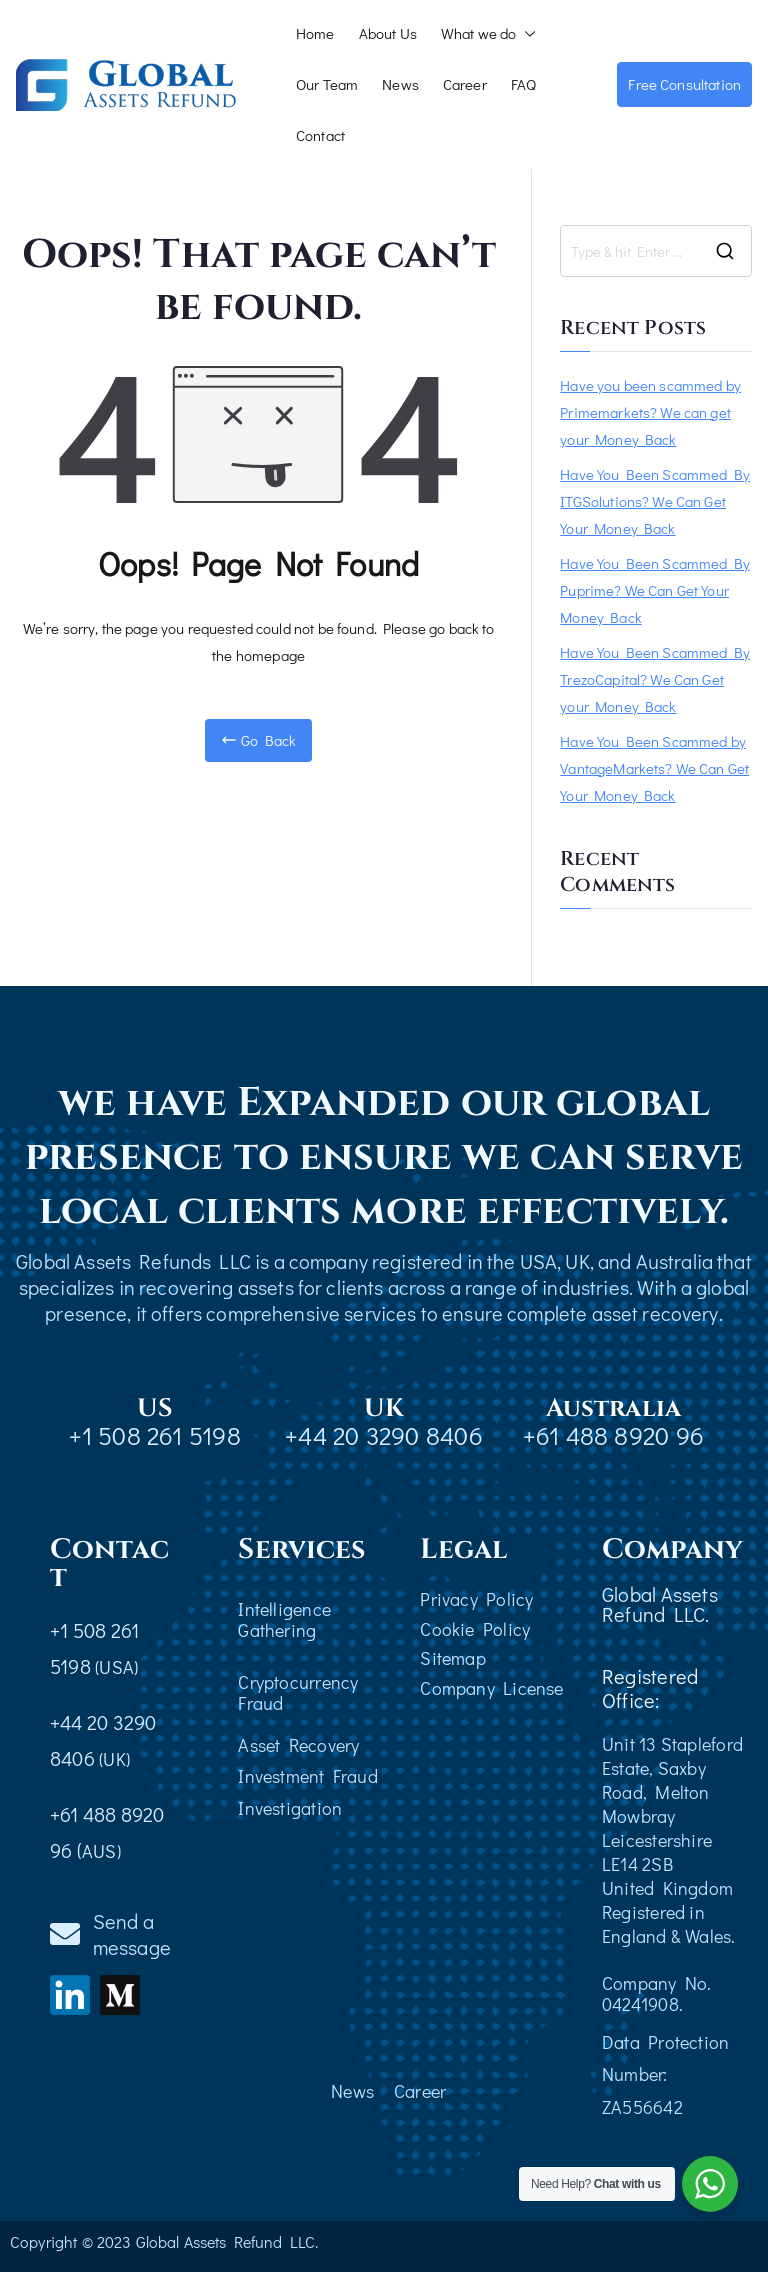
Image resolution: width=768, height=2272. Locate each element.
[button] (526, 33)
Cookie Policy (475, 1629)
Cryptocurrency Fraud (298, 1693)
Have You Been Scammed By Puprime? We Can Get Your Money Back (655, 590)
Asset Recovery (298, 1745)
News (400, 84)
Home (315, 33)
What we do (489, 33)
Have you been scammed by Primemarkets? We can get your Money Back (650, 412)
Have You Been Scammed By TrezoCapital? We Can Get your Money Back (655, 679)
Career (465, 84)
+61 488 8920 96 (613, 1435)
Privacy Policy (476, 1599)
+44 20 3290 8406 (384, 1435)
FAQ (523, 84)
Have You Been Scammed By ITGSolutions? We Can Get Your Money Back (655, 501)
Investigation (290, 1808)
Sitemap (453, 1658)
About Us (388, 33)
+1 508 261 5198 (155, 1435)
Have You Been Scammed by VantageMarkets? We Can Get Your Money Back (654, 768)
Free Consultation (684, 84)
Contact (320, 135)
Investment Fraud (308, 1776)
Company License (491, 1688)
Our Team (327, 84)
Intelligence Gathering (284, 1620)
